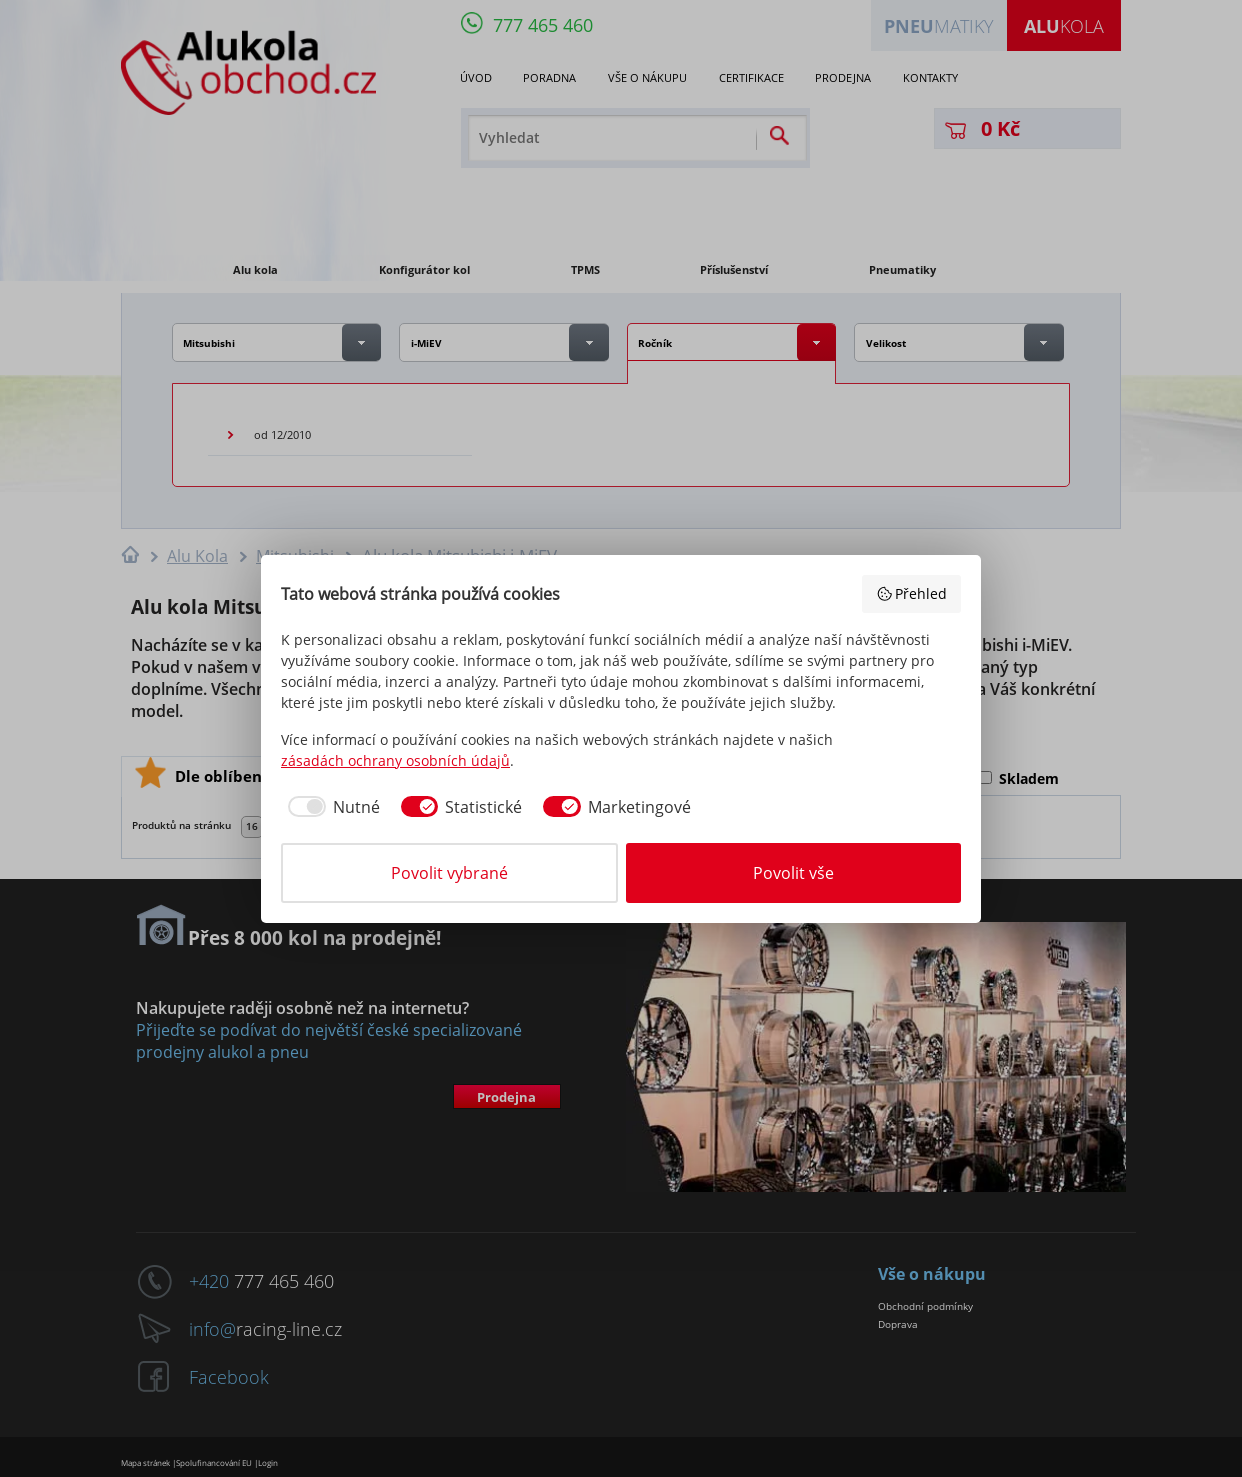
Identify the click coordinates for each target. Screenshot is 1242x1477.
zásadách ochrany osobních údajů (395, 760)
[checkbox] (330, 807)
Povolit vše (793, 873)
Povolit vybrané (449, 873)
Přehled (912, 593)
